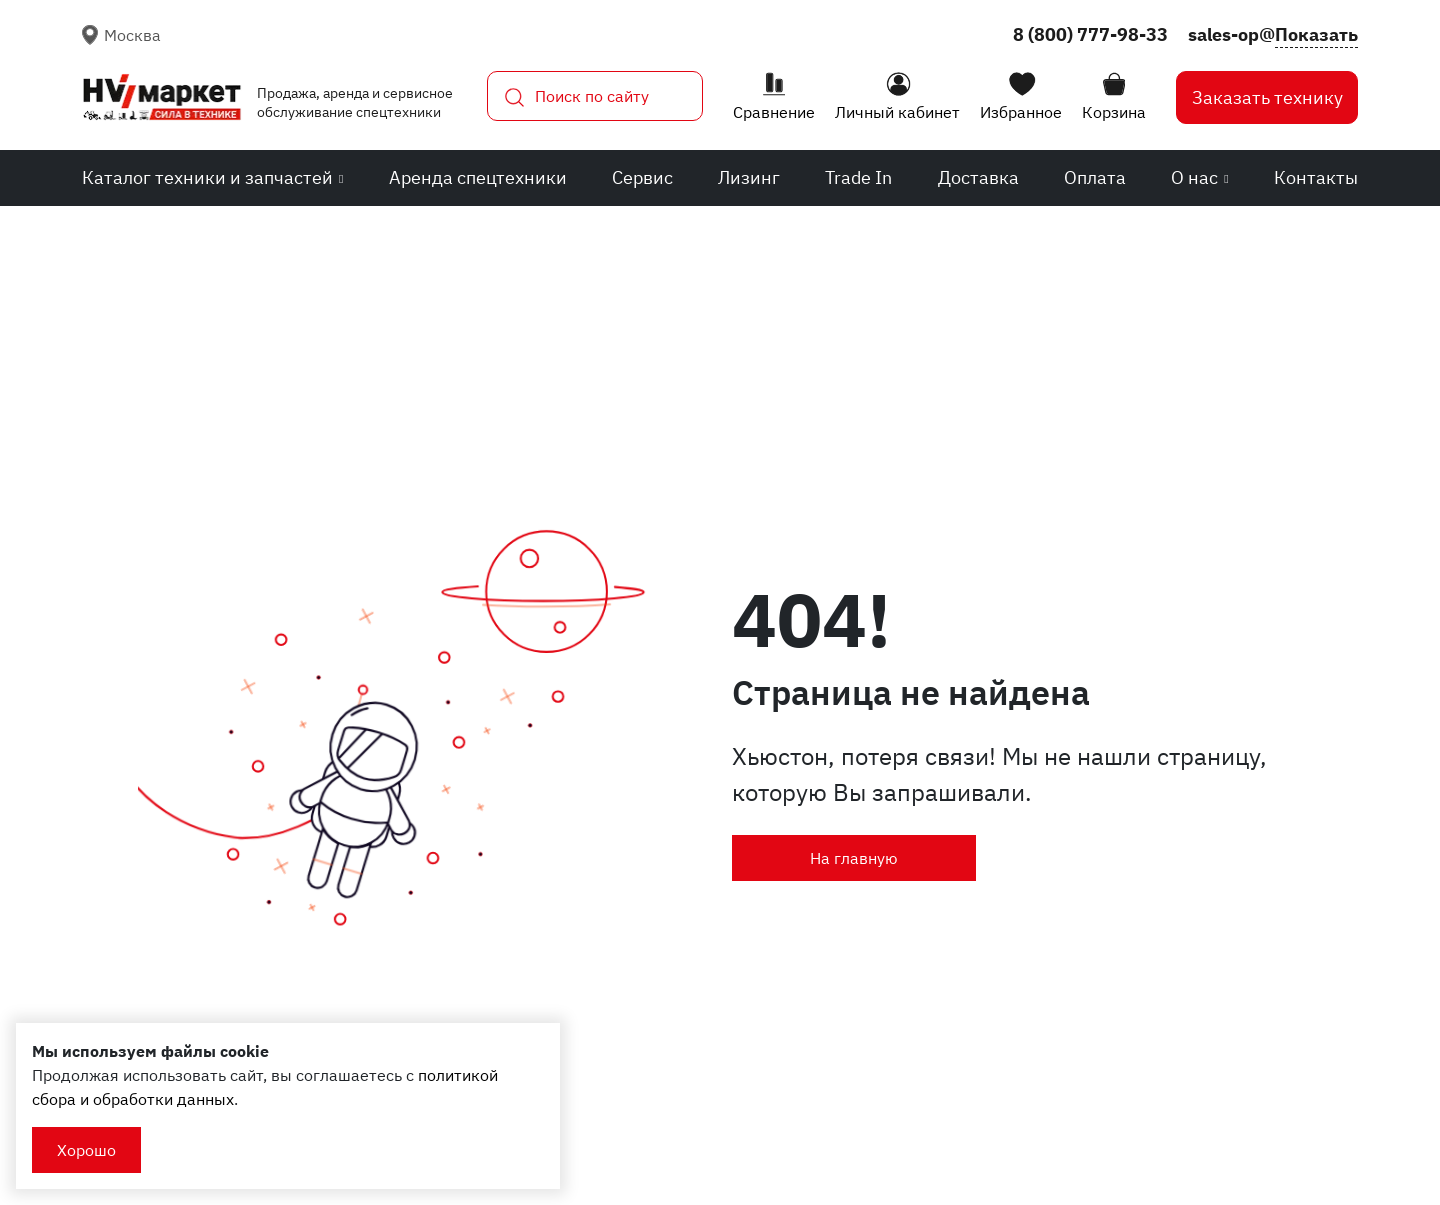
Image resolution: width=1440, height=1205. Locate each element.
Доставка (978, 177)
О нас (1199, 177)
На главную (854, 858)
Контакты (1316, 177)
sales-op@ (1273, 35)
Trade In (858, 177)
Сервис (642, 177)
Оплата (1095, 177)
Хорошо (86, 1150)
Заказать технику (1267, 97)
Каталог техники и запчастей (212, 177)
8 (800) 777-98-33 (1090, 34)
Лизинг (749, 177)
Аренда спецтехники (478, 177)
